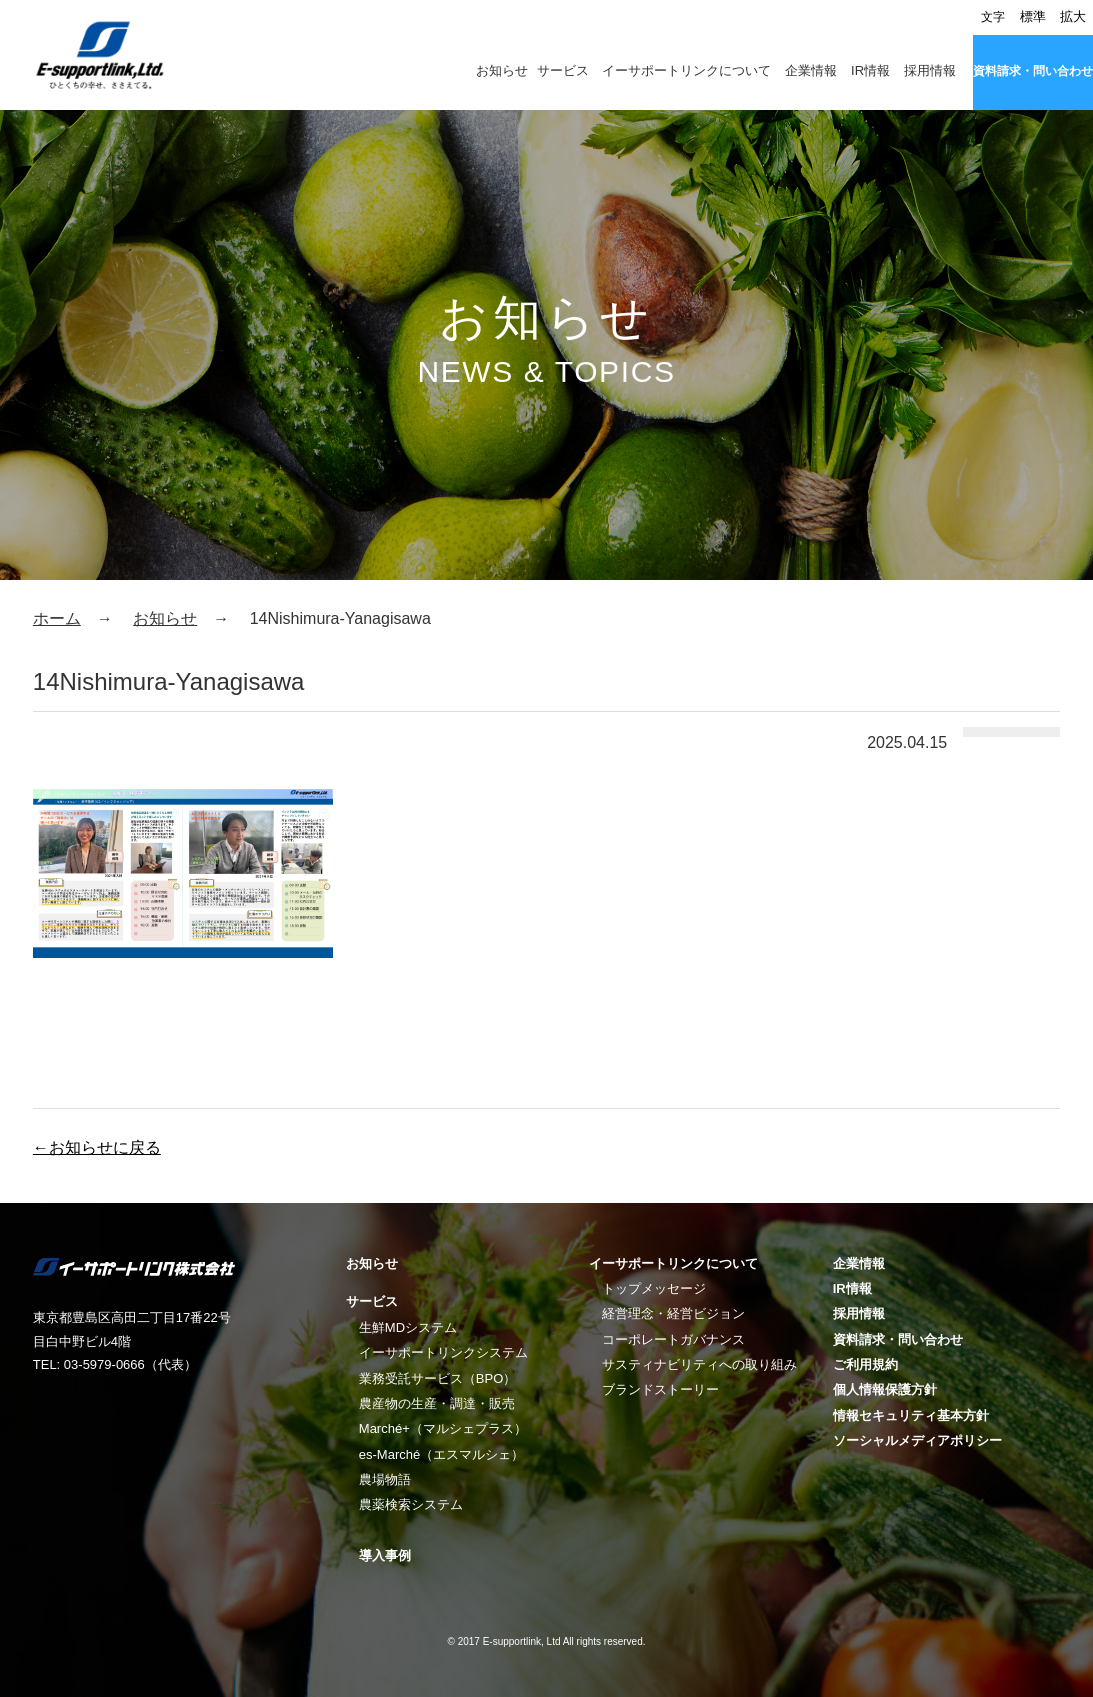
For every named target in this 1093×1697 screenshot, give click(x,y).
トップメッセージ (654, 1288)
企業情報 (811, 71)
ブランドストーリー (660, 1389)
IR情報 (870, 71)
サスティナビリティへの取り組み (699, 1364)
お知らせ (502, 71)
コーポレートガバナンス (673, 1339)
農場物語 (385, 1479)
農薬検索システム (411, 1504)
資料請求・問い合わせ (1033, 71)
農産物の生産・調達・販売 (437, 1403)
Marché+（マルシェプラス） (443, 1428)
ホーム (57, 618)
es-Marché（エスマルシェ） (441, 1454)
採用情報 (930, 71)
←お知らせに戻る (97, 1147)
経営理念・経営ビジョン (673, 1313)
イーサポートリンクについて (686, 71)
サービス (563, 71)
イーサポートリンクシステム (443, 1352)
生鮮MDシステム (408, 1327)
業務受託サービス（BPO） (437, 1378)
